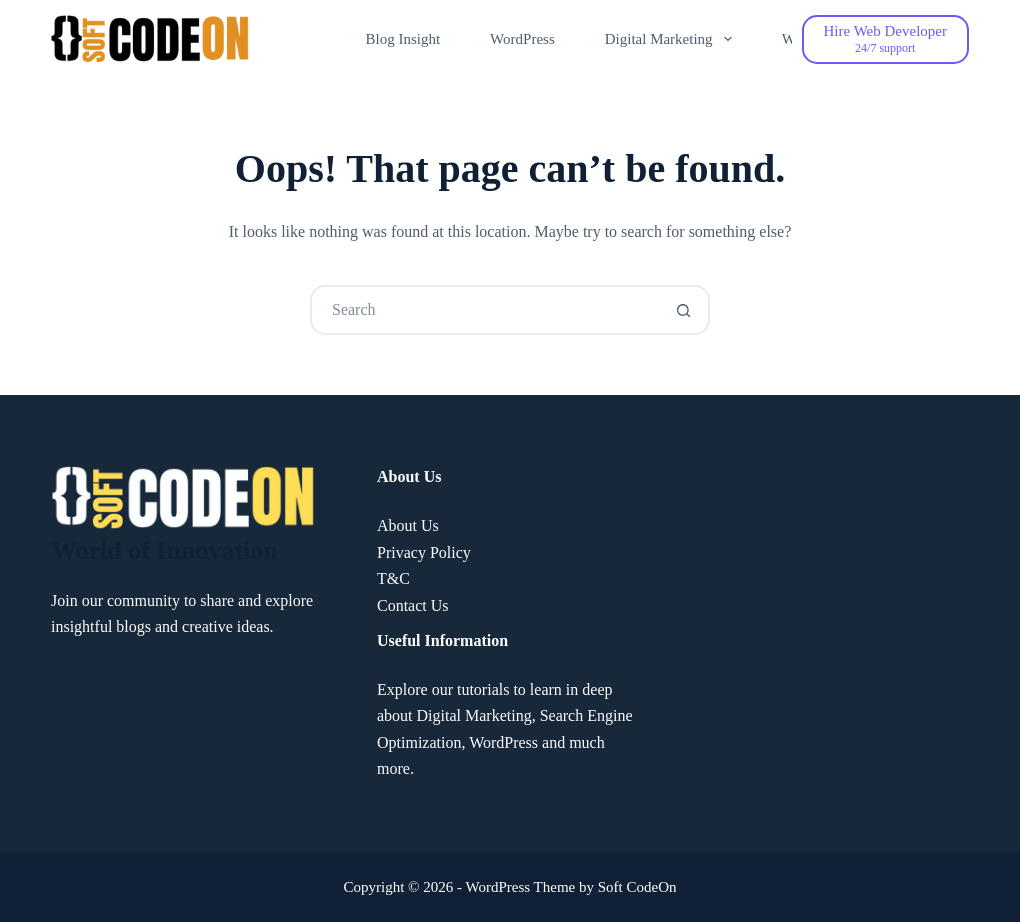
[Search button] (683, 310)
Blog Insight (403, 39)
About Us (408, 525)
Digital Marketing (672, 39)
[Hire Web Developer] (885, 39)
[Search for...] (485, 310)
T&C (393, 578)
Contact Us (413, 605)
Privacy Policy (424, 552)
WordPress (522, 39)
